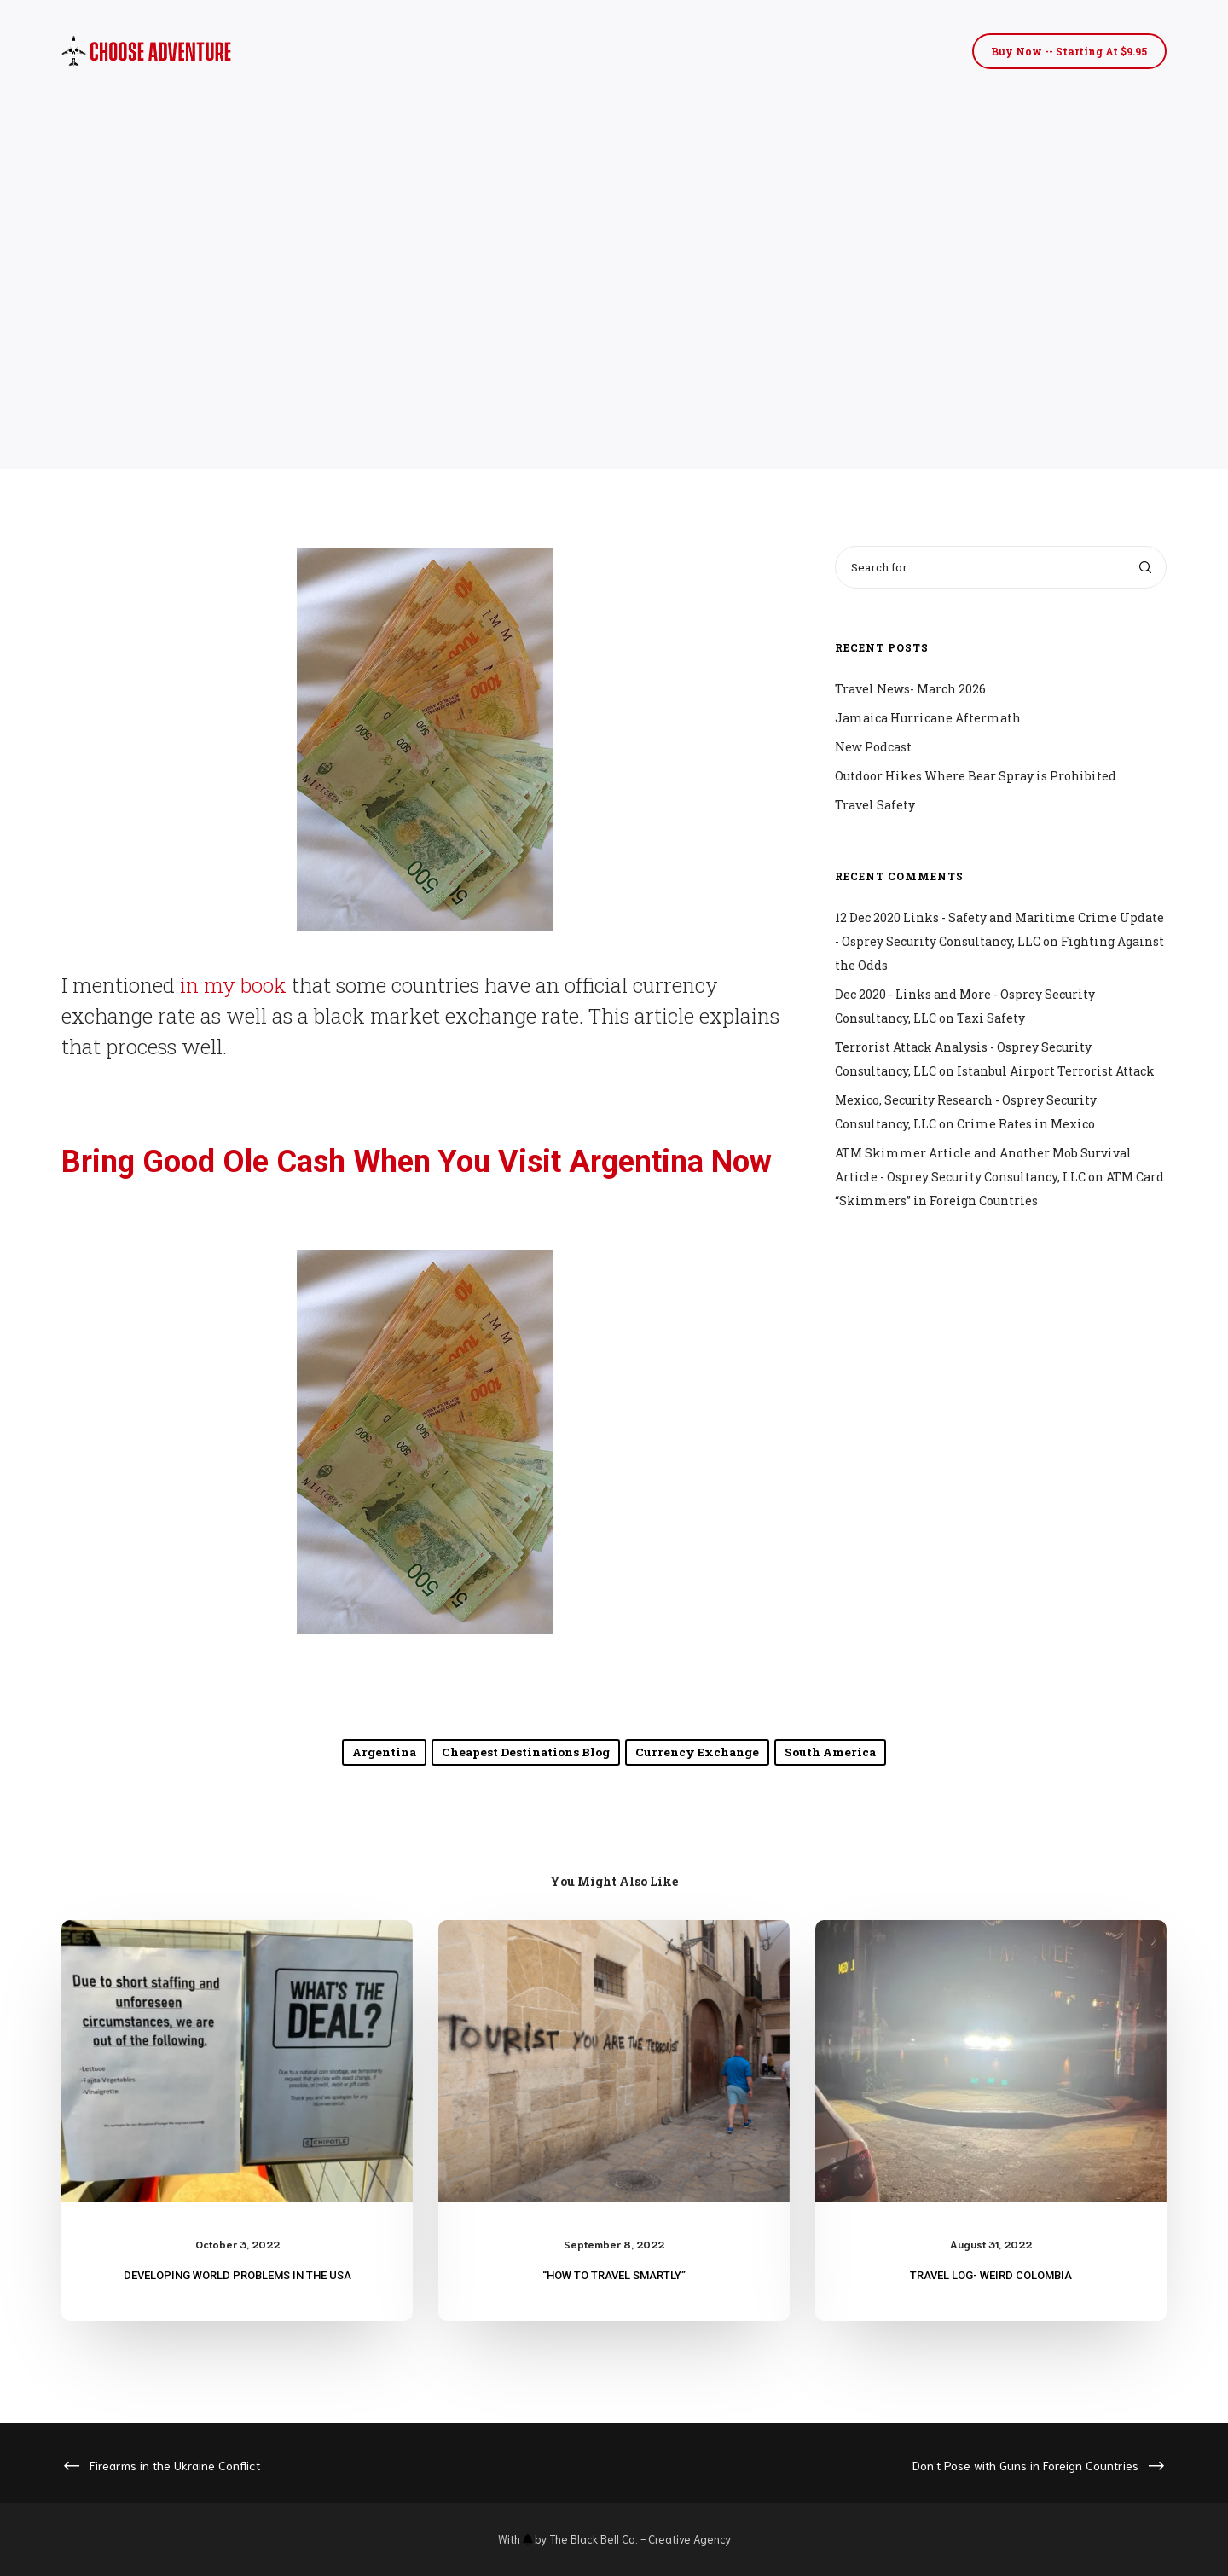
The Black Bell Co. (593, 2539)
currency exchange (696, 1751)
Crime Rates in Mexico (1026, 1124)
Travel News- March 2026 (910, 689)
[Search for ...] (1001, 567)
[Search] (1145, 567)
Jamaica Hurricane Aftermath (928, 718)
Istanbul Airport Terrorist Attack (1056, 1071)
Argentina (387, 1751)
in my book (231, 985)
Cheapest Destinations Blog (527, 1751)
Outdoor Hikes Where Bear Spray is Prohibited (975, 776)
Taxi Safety (991, 1018)
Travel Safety (875, 805)
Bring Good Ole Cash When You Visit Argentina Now (416, 1162)
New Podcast (873, 747)
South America (828, 1751)
